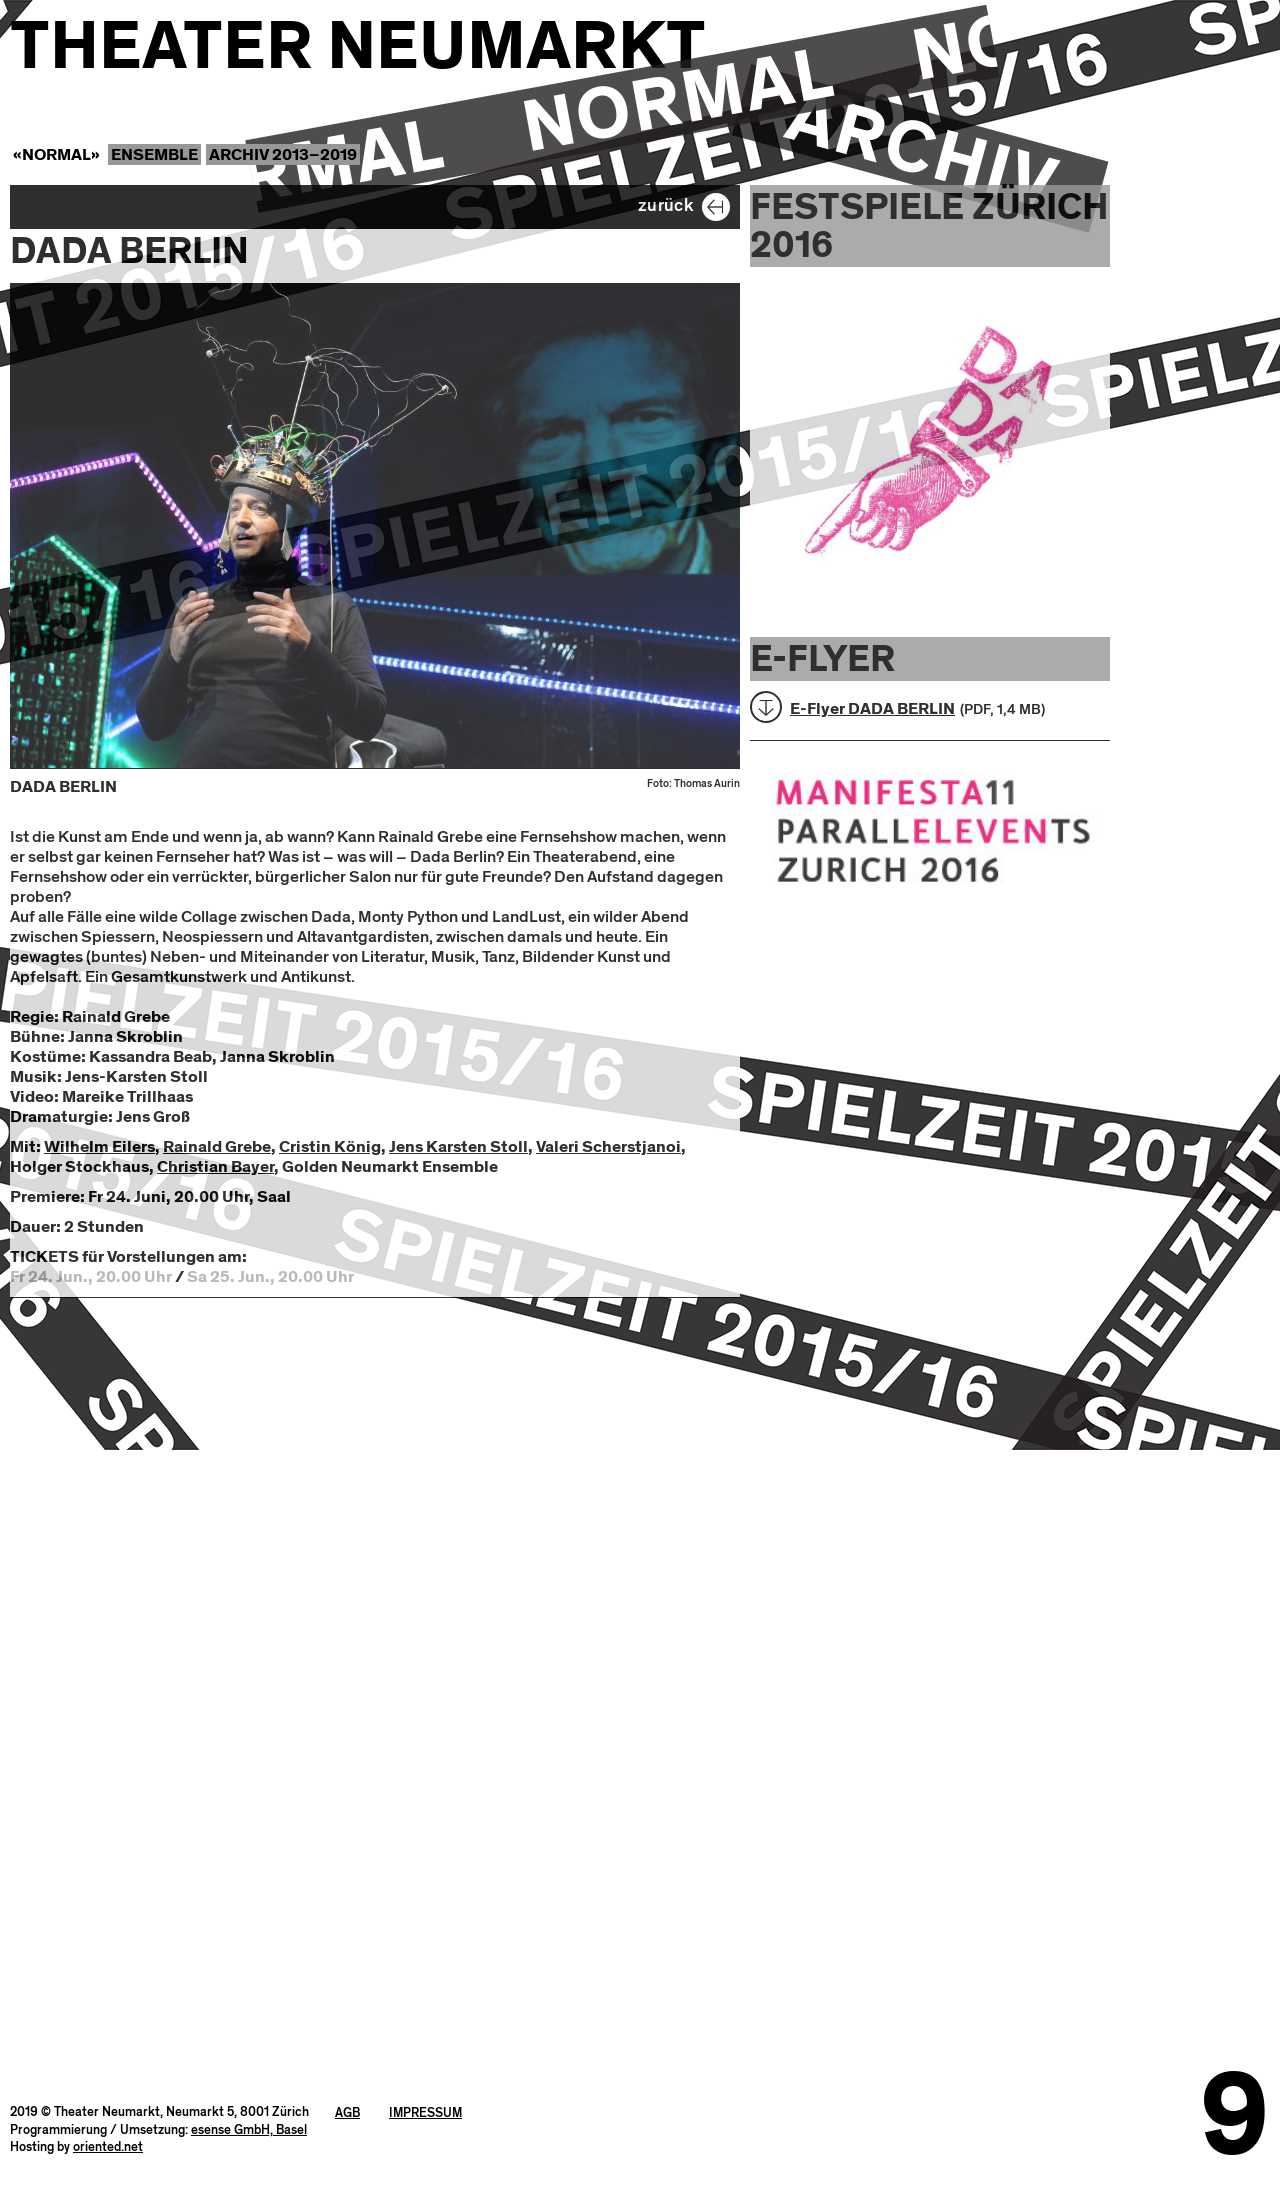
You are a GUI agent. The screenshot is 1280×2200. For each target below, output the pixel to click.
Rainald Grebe (217, 1147)
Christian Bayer (215, 1167)
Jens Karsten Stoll (458, 1147)
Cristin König (330, 1147)
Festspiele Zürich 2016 (929, 226)
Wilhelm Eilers (99, 1147)
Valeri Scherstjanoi (608, 1147)
